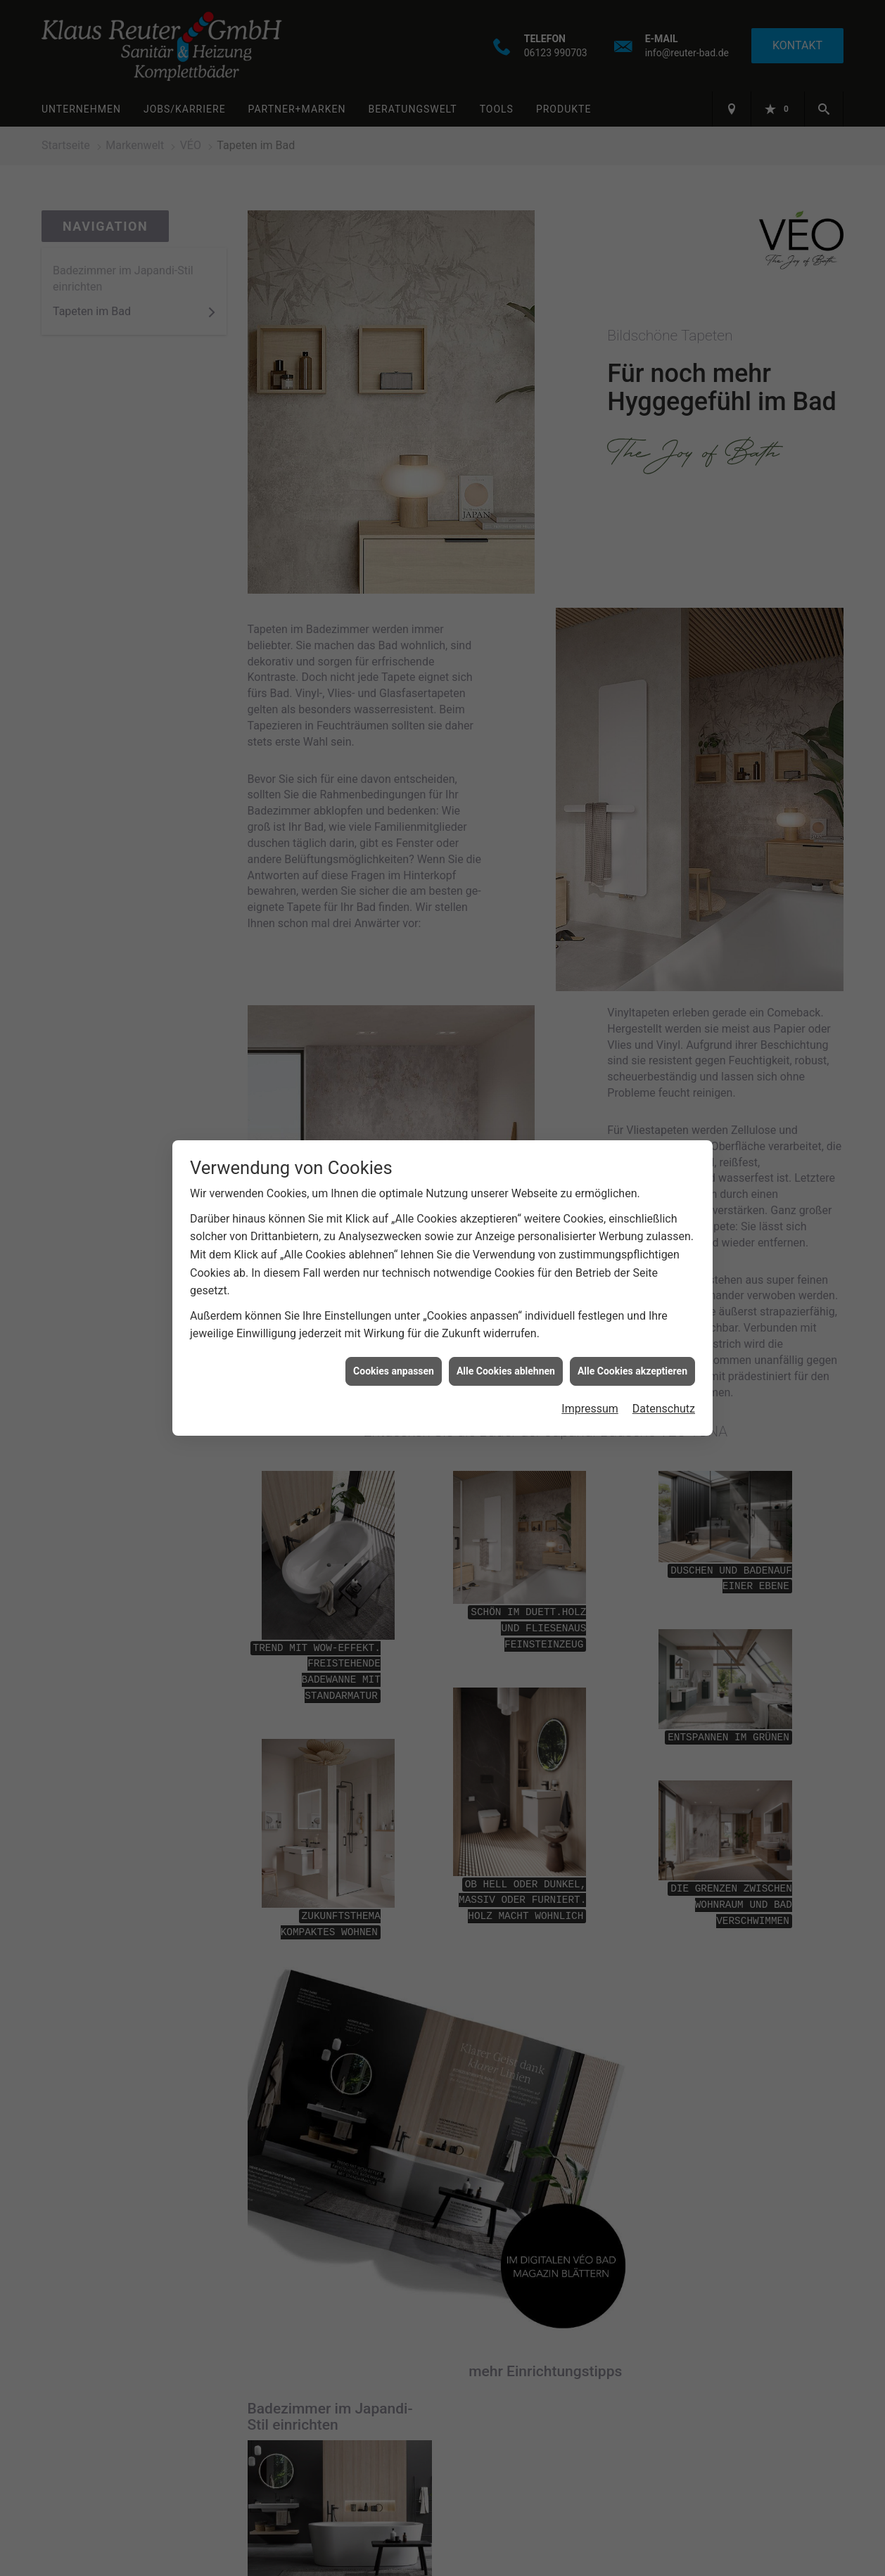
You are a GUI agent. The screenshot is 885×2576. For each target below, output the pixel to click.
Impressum (589, 1408)
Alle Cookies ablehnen (506, 1371)
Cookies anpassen (393, 1371)
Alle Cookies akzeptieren (632, 1371)
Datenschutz (663, 1408)
